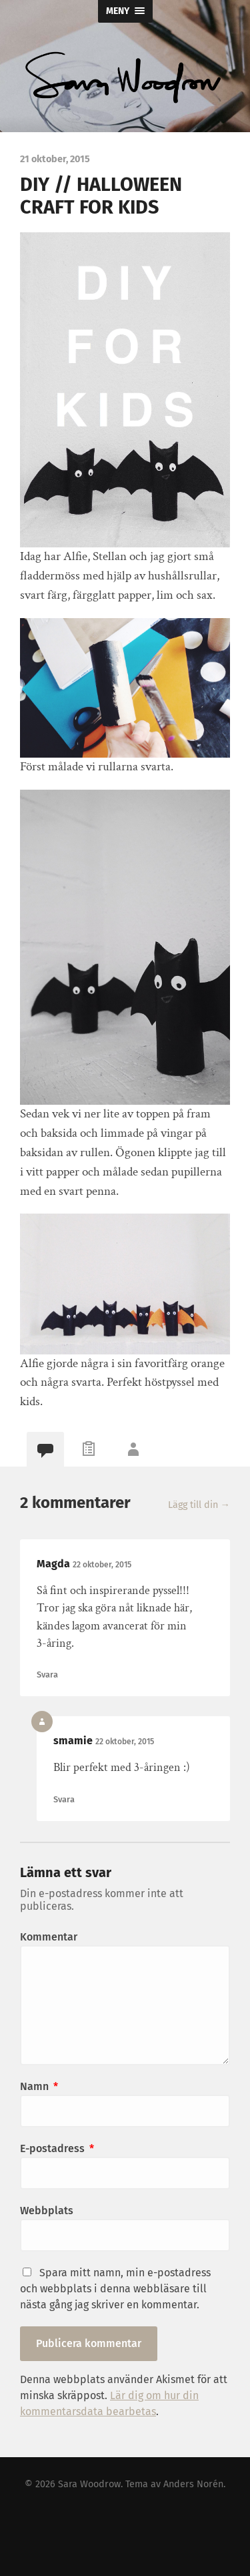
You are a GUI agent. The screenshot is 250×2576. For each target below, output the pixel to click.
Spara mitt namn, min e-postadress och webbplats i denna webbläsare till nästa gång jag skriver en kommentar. (115, 2288)
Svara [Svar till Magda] (47, 1674)
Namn (39, 2086)
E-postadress (57, 2148)
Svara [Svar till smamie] (64, 1799)
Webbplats (46, 2210)
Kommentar (48, 1936)
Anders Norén (193, 2484)
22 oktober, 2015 (102, 1564)
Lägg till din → (199, 1505)
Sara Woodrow (89, 2484)
